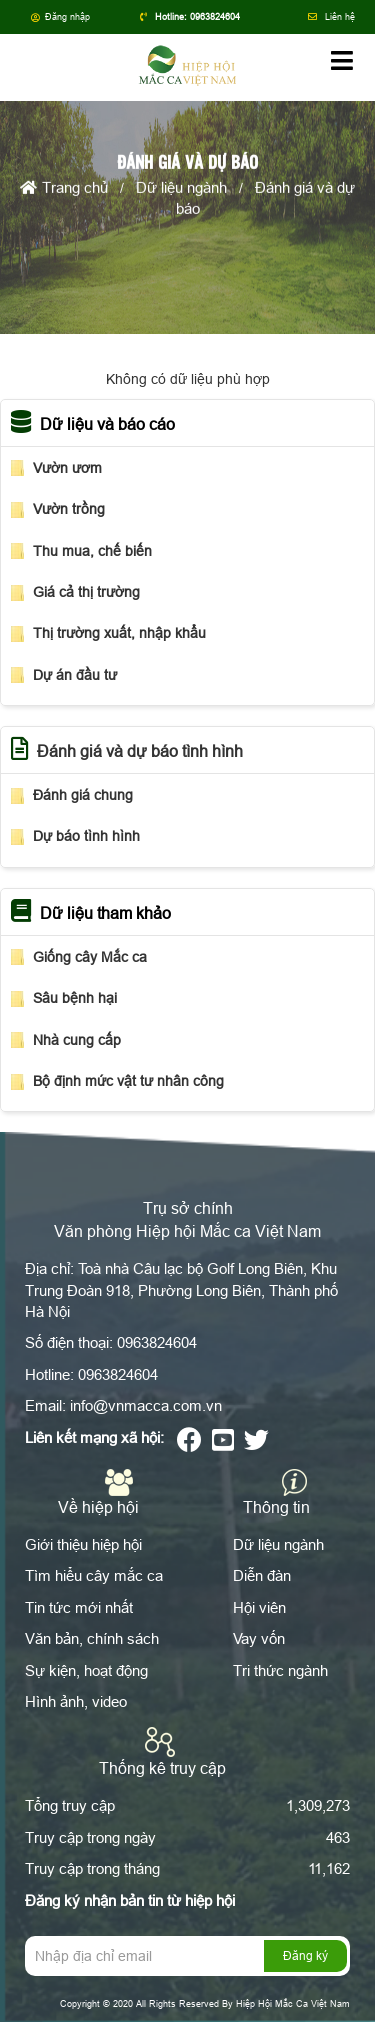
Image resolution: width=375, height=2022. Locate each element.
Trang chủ (64, 189)
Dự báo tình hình (86, 836)
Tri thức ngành (280, 1670)
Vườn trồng (69, 509)
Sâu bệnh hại (75, 998)
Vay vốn (259, 1638)
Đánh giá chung (83, 795)
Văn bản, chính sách (92, 1638)
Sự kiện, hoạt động (86, 1670)
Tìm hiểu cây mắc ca (94, 1575)
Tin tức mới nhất (79, 1607)
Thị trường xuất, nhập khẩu (119, 633)
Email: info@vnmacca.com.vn (123, 1405)
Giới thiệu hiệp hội (83, 1544)
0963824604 (215, 17)
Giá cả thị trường (86, 592)
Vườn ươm (67, 468)
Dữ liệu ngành (181, 189)
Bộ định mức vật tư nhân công (128, 1081)
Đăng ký (305, 1955)
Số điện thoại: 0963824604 (111, 1342)
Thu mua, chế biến (92, 551)
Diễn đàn (262, 1575)
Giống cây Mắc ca (90, 957)
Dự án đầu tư (75, 675)
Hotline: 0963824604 (91, 1374)
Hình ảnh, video (76, 1701)
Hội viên (259, 1607)
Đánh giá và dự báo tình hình (140, 751)
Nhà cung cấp (77, 1040)
